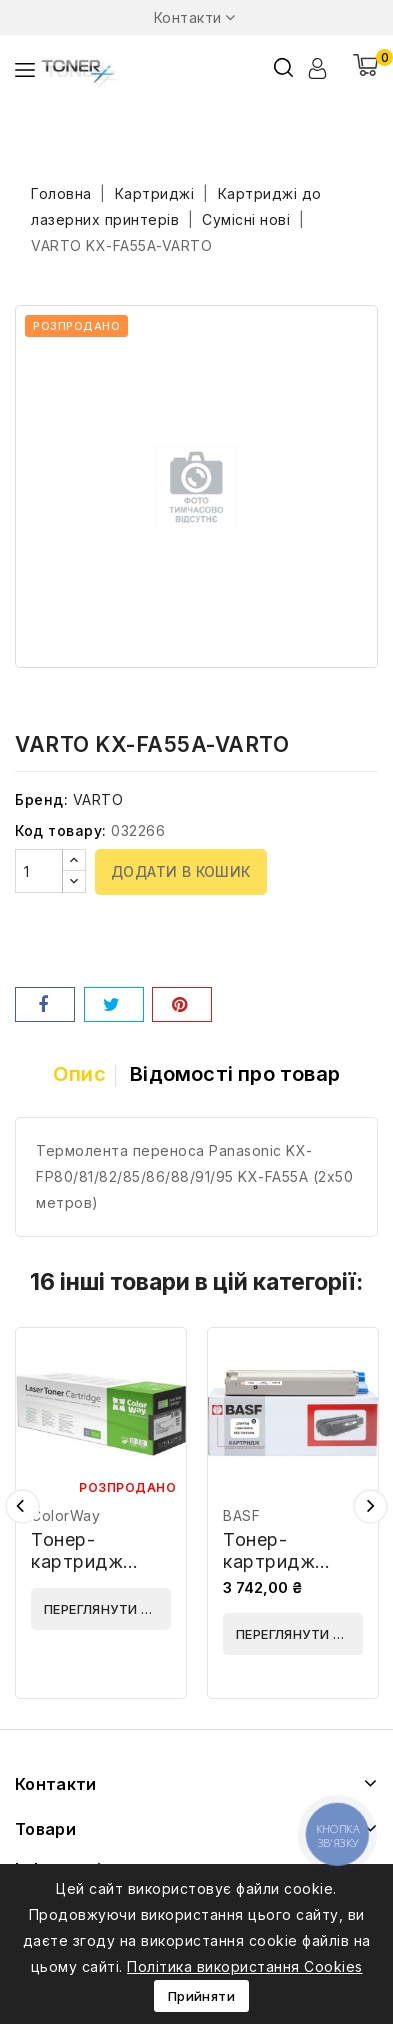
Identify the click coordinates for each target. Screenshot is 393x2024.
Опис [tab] (79, 1074)
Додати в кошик (181, 871)
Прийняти (201, 1996)
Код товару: (61, 830)
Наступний (370, 1506)
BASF (241, 1515)
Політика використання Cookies (245, 1966)
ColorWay (65, 1515)
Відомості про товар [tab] (235, 1074)
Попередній (22, 1506)
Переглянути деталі (107, 1609)
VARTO (98, 799)
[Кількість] (39, 871)
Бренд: (41, 799)
